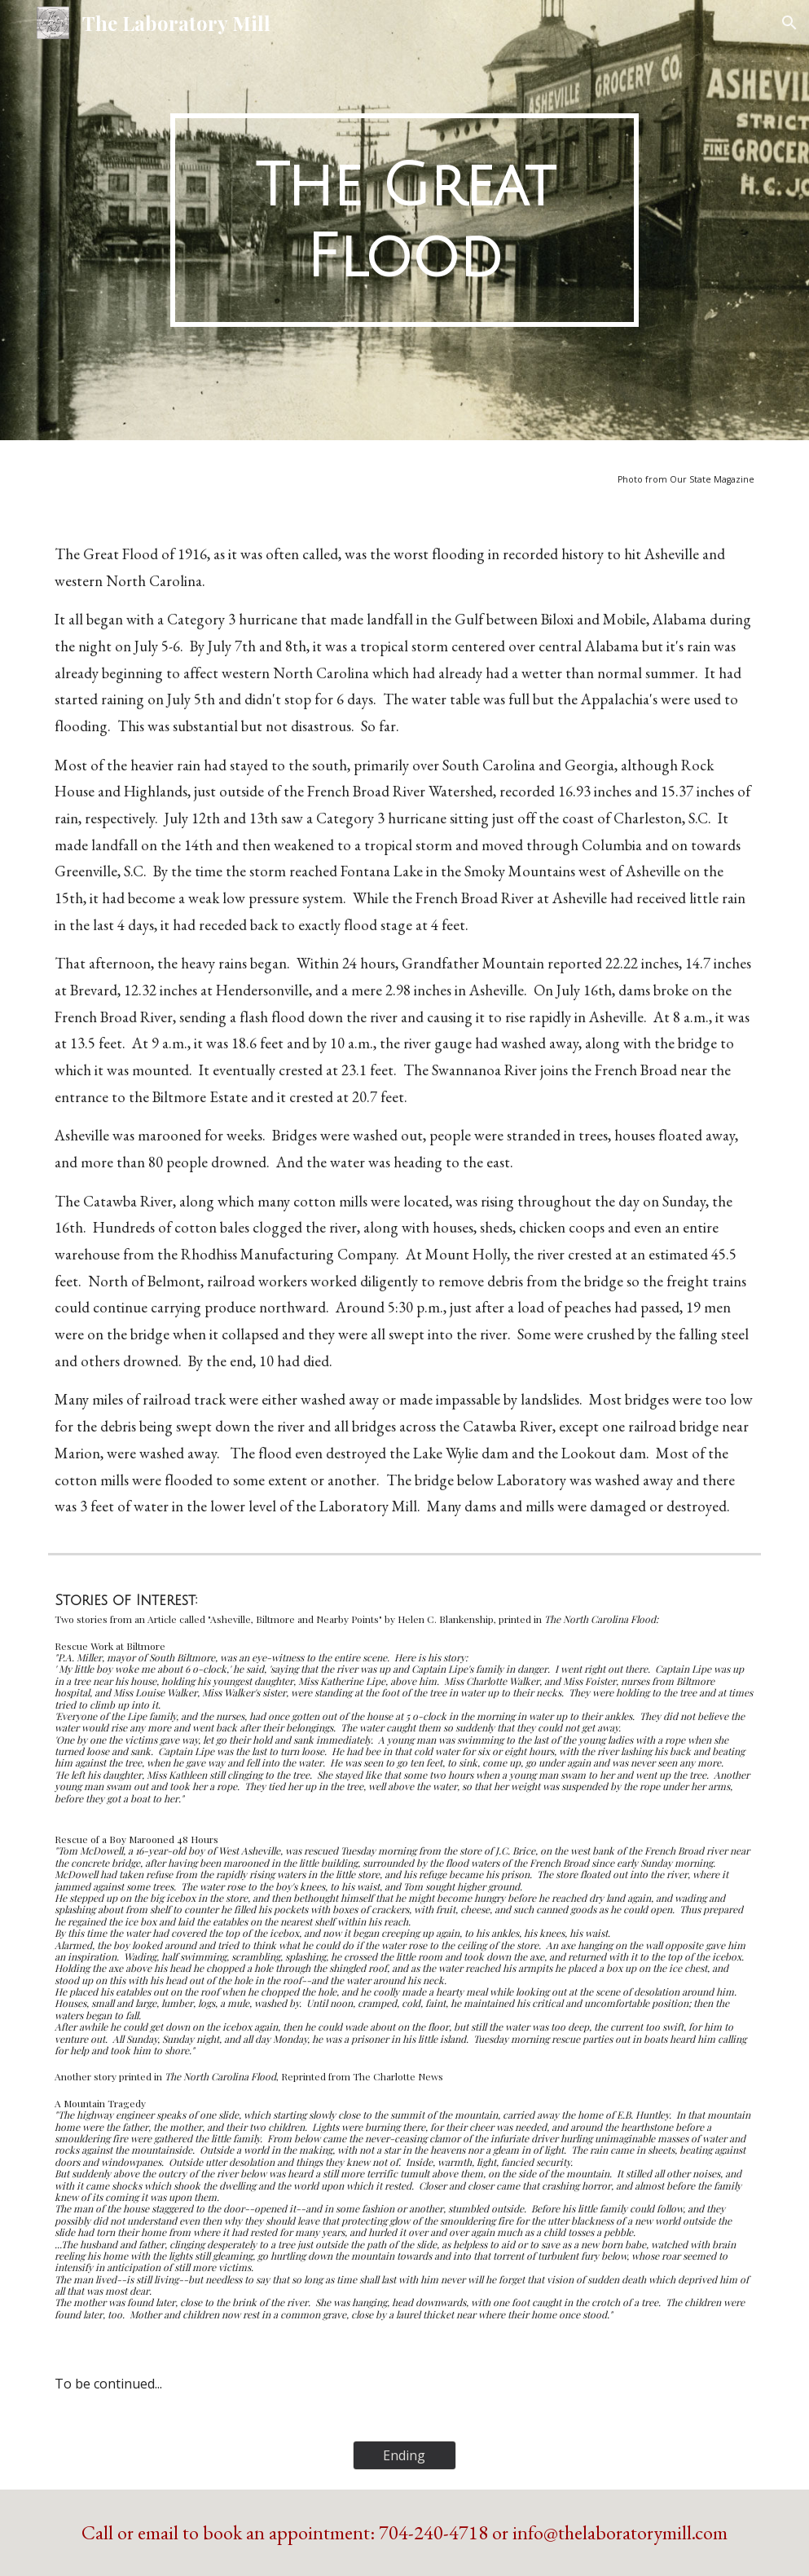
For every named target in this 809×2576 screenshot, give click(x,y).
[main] (405, 220)
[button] (789, 22)
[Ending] (404, 2455)
